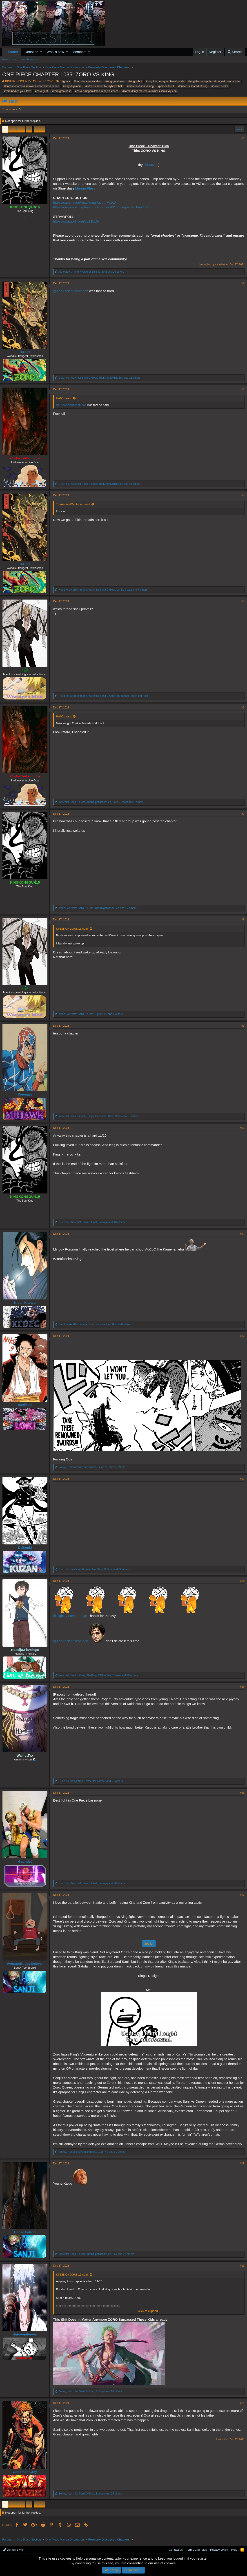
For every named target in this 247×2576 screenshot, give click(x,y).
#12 (240, 1336)
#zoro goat (41, 91)
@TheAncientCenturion (72, 291)
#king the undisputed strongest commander (214, 81)
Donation (31, 52)
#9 (240, 1025)
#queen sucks (219, 86)
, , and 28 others (94, 1882)
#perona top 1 (166, 86)
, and (105, 695)
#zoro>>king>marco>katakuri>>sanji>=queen (149, 91)
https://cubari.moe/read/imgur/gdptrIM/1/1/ (86, 202)
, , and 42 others (97, 1324)
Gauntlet (27, 1861)
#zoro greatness (61, 91)
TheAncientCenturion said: (75, 504)
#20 (240, 2407)
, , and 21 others (101, 483)
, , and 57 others (93, 1780)
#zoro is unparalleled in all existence (96, 91)
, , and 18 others (92, 2395)
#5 (240, 601)
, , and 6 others (103, 802)
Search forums (29, 59)
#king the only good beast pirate (165, 81)
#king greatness (115, 81)
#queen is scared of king (192, 86)
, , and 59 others (96, 1568)
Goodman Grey (27, 2476)
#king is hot (135, 81)
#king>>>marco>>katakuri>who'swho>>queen (31, 86)
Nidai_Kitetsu (27, 1302)
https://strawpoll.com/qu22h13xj (78, 221)
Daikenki (27, 1547)
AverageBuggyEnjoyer (27, 1963)
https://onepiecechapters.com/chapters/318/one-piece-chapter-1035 (105, 207)
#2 (240, 283)
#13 (240, 1478)
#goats (66, 81)
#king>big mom (72, 86)
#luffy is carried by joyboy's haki (104, 86)
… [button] (22, 129)
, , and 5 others (101, 1116)
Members (79, 52)
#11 (240, 1233)
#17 (240, 1894)
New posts (9, 59)
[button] (41, 52)
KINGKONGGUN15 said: (74, 928)
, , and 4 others (93, 1014)
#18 (240, 2167)
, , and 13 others (101, 377)
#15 (240, 1686)
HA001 (27, 352)
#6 (240, 707)
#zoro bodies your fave (17, 91)
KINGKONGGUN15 (18, 81)
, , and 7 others (105, 589)
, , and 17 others (100, 908)
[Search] (235, 52)
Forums (12, 52)
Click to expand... (149, 2315)
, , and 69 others (94, 2155)
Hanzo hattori (27, 2236)
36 (29, 129)
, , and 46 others (94, 1222)
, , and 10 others (100, 1674)
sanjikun (27, 1405)
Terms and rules (196, 2549)
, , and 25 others (92, 2497)
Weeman (27, 1094)
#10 (240, 1127)
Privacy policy (219, 2549)
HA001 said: (66, 398)
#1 (240, 138)
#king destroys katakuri (88, 81)
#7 (240, 813)
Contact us (176, 2549)
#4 (240, 495)
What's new (55, 52)
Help (234, 2549)
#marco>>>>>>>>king (140, 86)
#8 (240, 919)
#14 (240, 1580)
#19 (240, 2269)
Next (39, 129)
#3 (240, 389)
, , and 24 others (93, 271)
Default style (13, 2549)
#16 (240, 1792)
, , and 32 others (94, 1466)
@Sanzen (151, 165)
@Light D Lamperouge (72, 1615)
